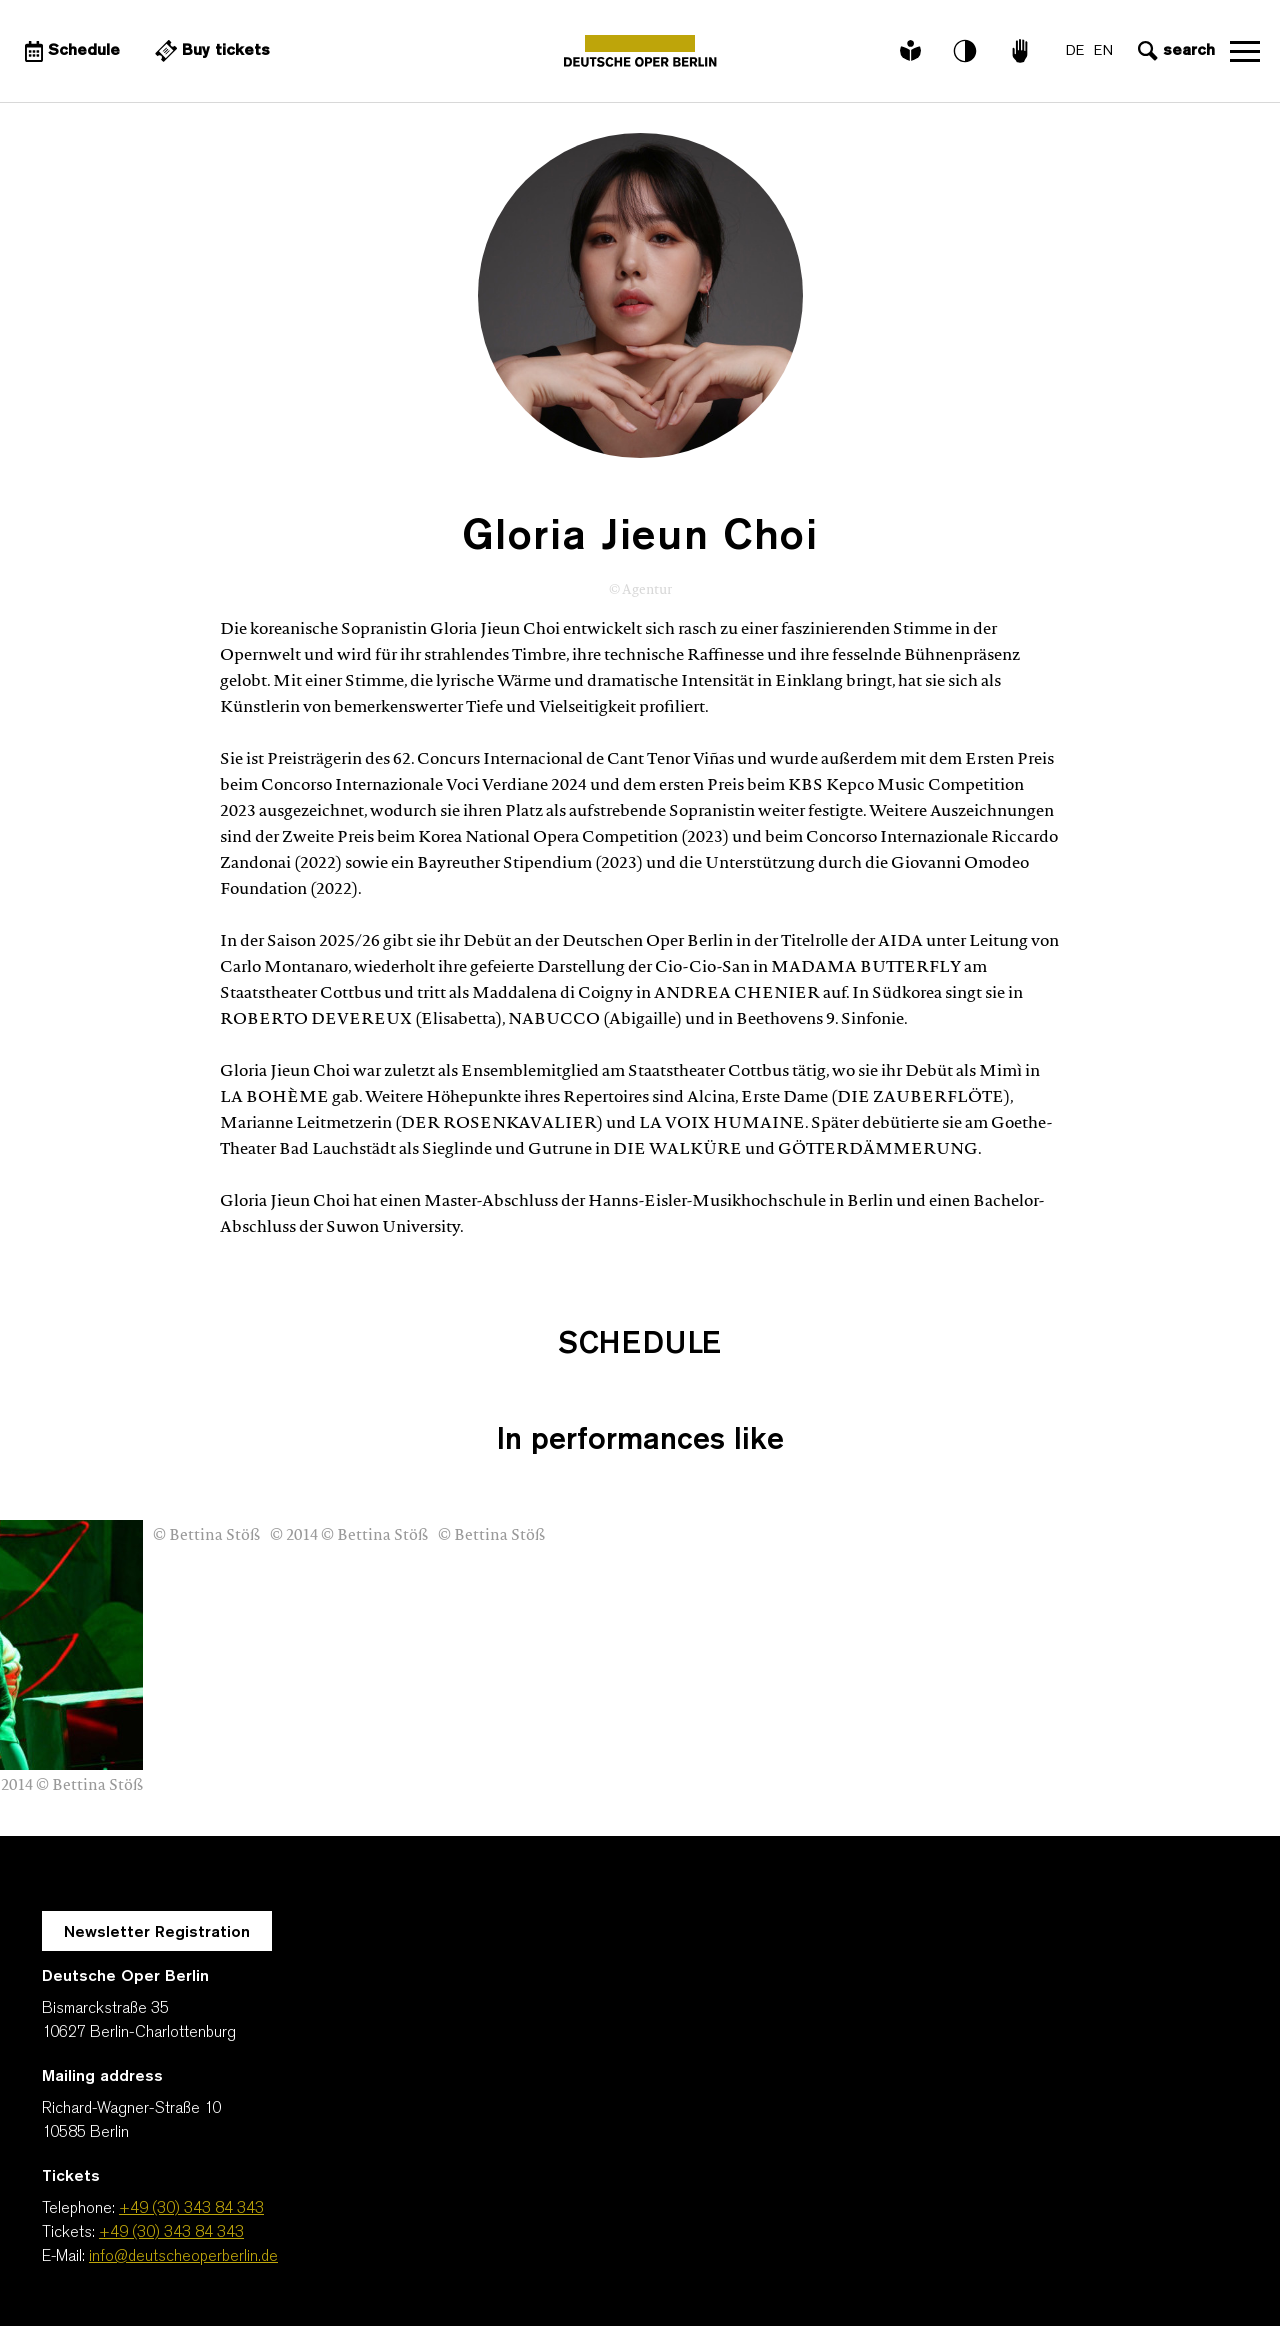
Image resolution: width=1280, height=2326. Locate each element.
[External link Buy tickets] (210, 51)
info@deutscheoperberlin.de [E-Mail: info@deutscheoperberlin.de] (183, 2257)
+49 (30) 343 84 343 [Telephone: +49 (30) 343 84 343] (191, 2209)
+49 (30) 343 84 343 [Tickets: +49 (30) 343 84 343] (171, 2233)
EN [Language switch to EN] (1103, 51)
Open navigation (1245, 51)
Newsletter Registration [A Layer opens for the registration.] (157, 1933)
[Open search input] (1174, 51)
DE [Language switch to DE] (1075, 51)
